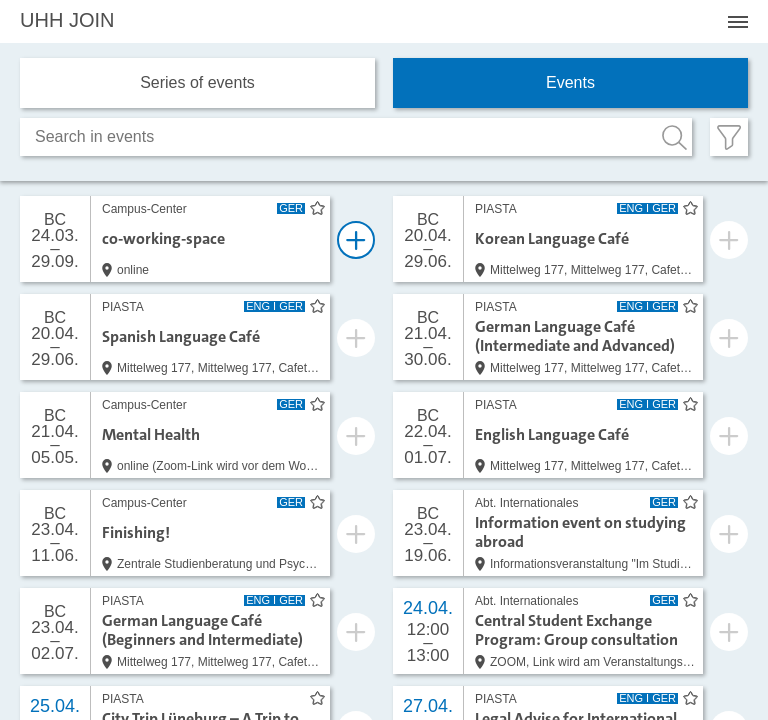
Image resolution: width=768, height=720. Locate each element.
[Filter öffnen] (729, 137)
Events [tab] (570, 82)
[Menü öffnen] (738, 22)
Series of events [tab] (197, 82)
